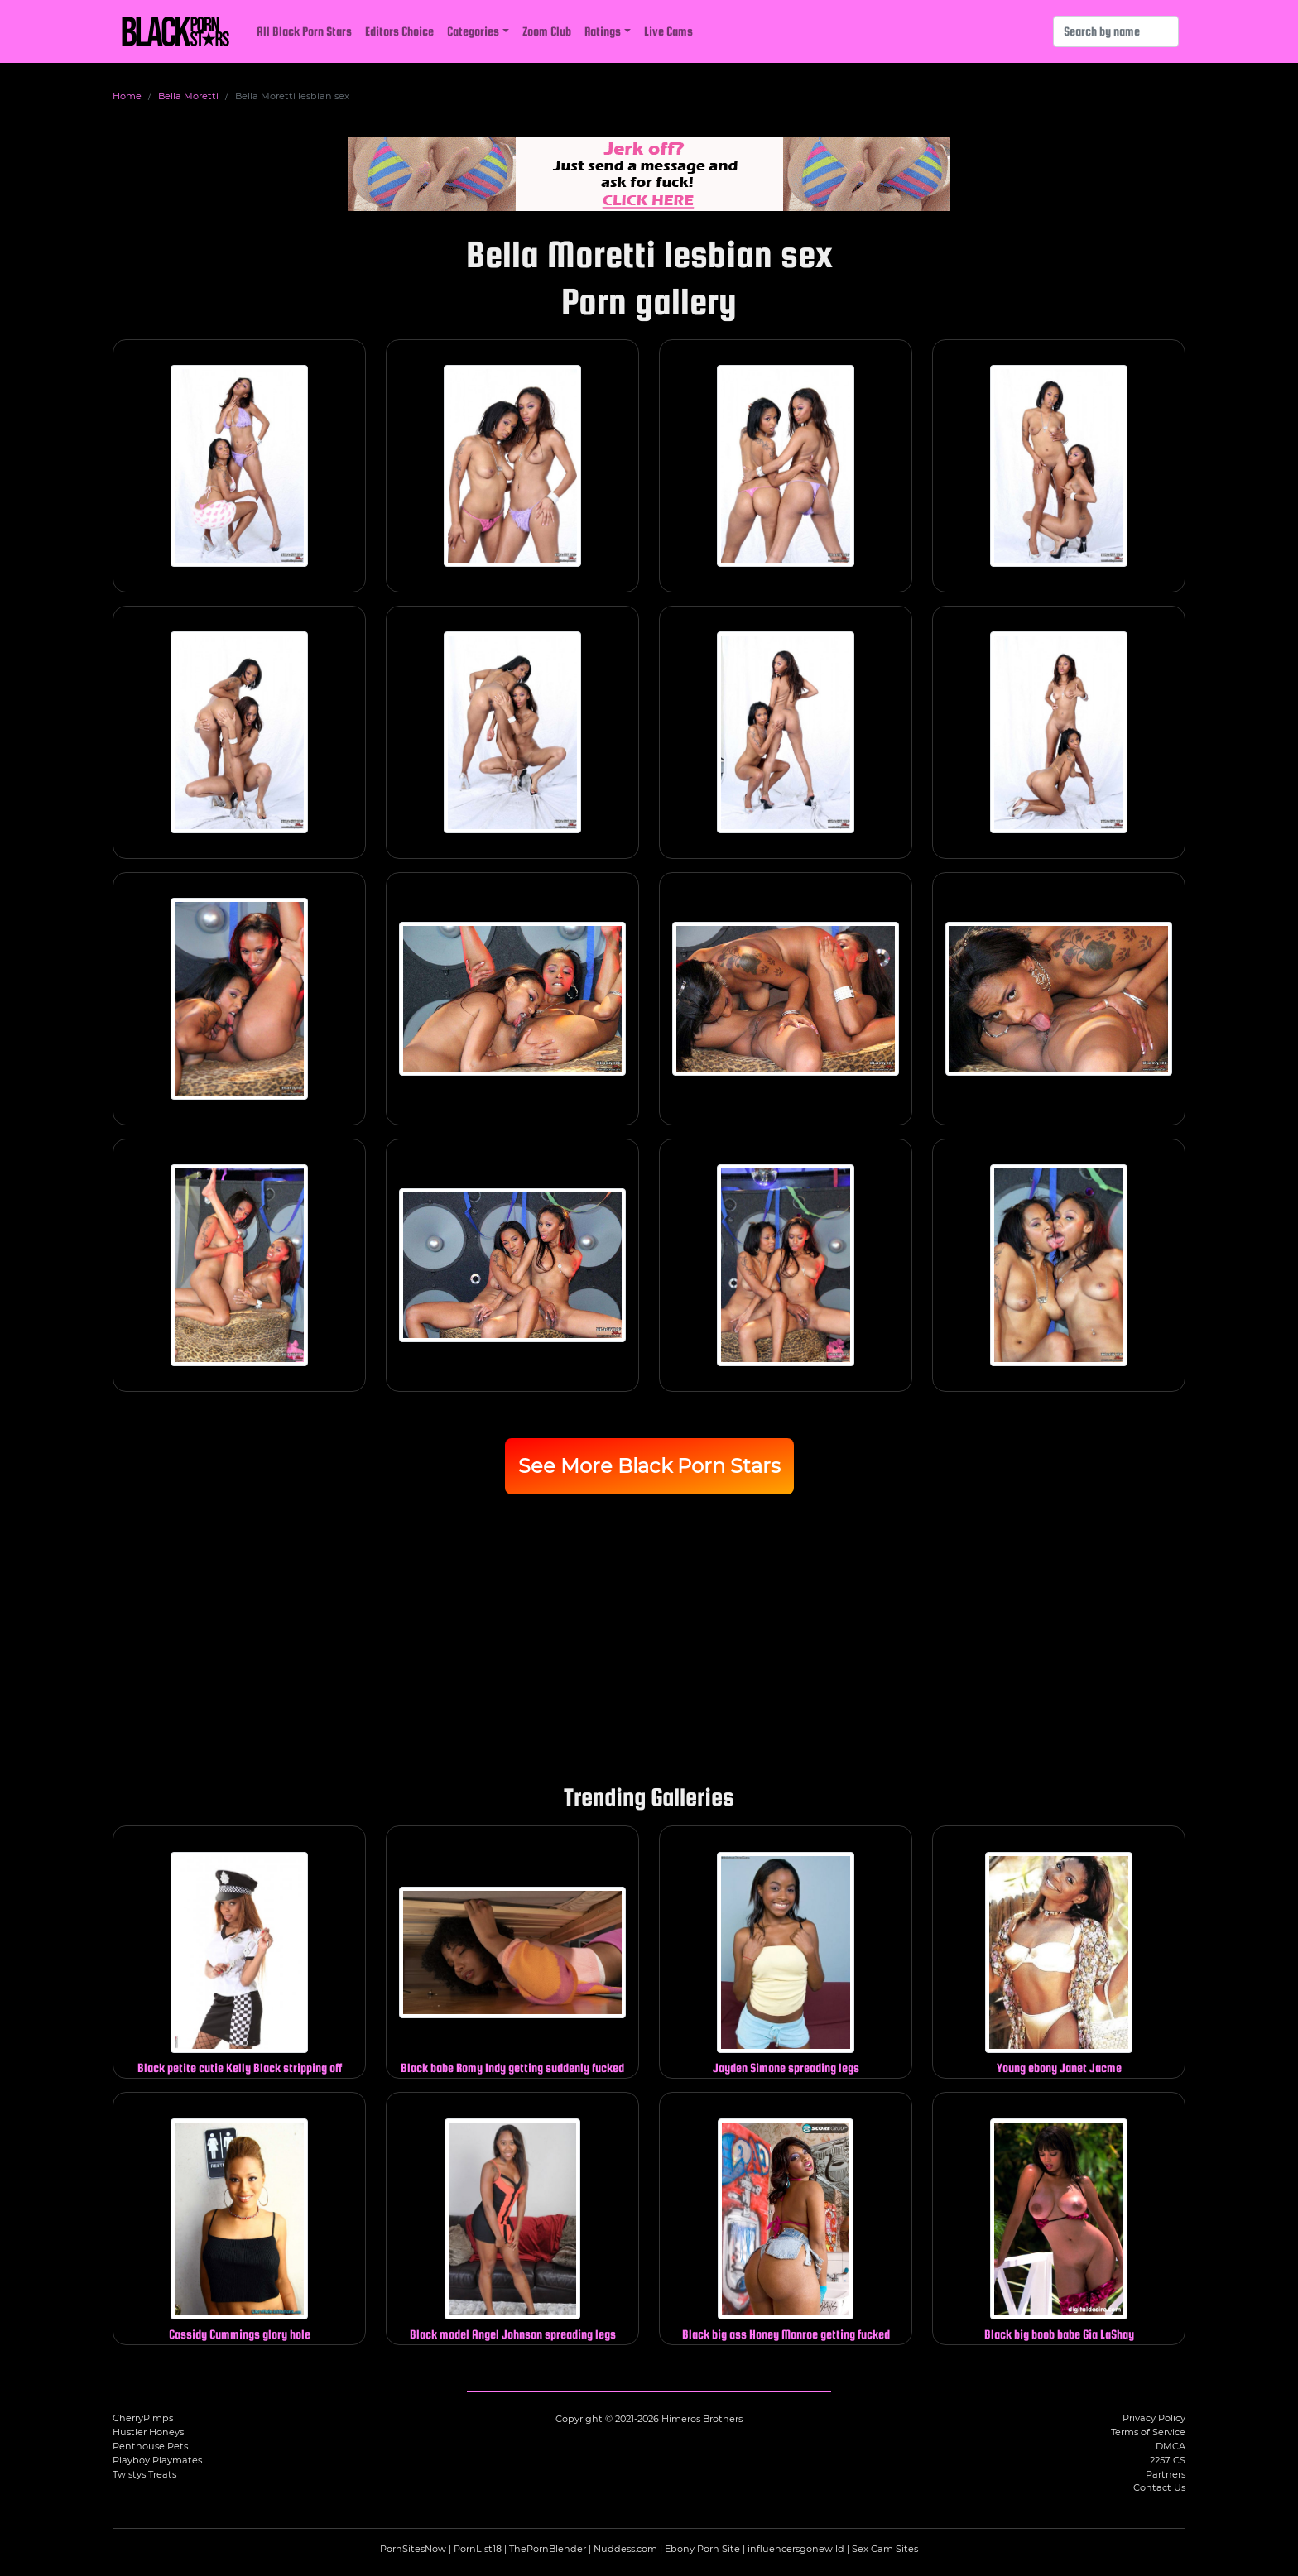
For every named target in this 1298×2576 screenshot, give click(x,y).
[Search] (1116, 31)
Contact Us (1159, 2487)
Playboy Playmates (157, 2460)
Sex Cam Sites (885, 2548)
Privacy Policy (1154, 2418)
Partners (1165, 2474)
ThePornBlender (547, 2548)
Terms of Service (1148, 2432)
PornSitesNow (413, 2548)
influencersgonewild (796, 2548)
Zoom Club (546, 31)
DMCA (1170, 2446)
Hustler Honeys (148, 2432)
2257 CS (1167, 2460)
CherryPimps (143, 2418)
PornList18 (478, 2548)
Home (127, 96)
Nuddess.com (625, 2548)
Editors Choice (399, 31)
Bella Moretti (188, 96)
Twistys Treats (144, 2474)
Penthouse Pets (150, 2446)
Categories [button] (473, 31)
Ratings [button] (602, 31)
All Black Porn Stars (304, 31)
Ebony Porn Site (702, 2548)
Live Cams (668, 31)
